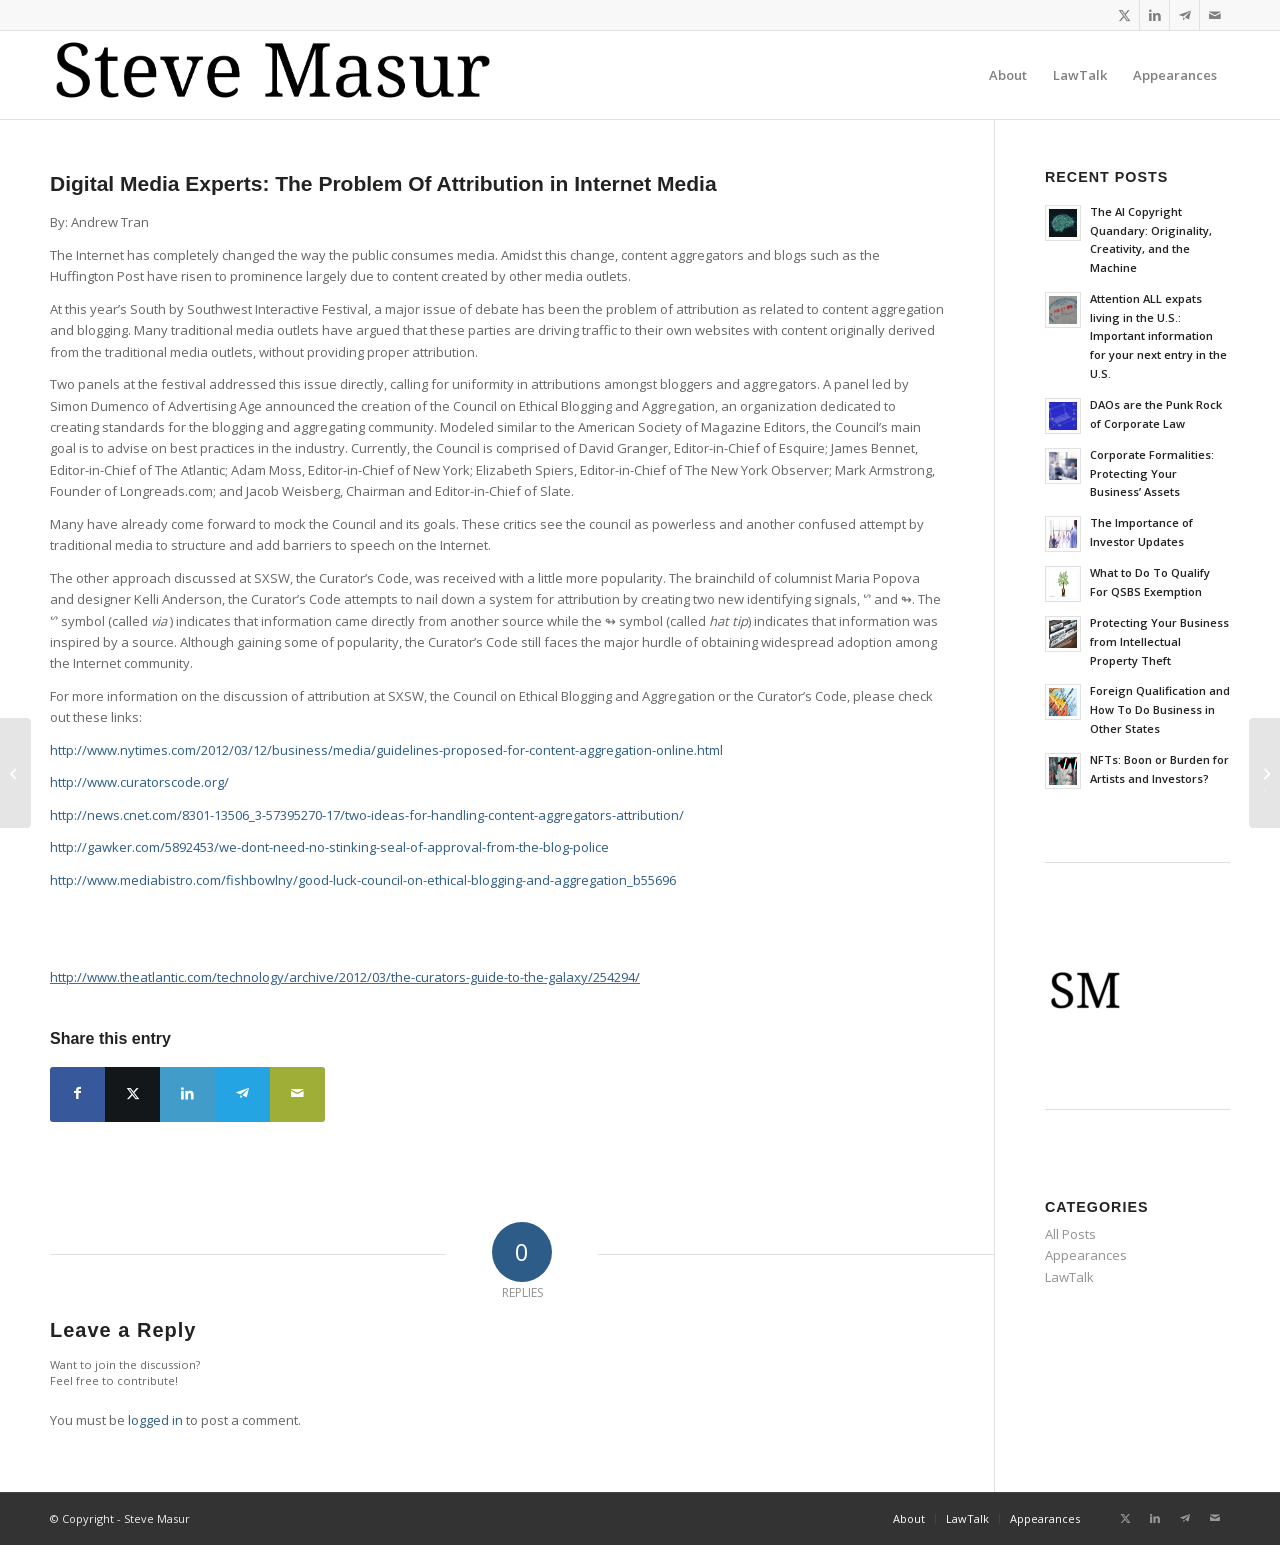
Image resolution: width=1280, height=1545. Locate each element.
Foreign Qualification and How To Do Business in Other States (1160, 709)
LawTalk (1069, 1277)
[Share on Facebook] (77, 1094)
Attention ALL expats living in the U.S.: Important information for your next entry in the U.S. (1158, 336)
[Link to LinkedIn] (1154, 15)
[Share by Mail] (297, 1094)
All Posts (1070, 1234)
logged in (155, 1420)
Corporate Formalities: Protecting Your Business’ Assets (1152, 473)
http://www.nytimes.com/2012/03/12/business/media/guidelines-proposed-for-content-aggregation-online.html (386, 750)
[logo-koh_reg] (286, 75)
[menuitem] (1008, 75)
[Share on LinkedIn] (187, 1094)
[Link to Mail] (1215, 15)
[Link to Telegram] (1184, 15)
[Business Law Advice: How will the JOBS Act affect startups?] (1264, 773)
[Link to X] (1124, 15)
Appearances (1086, 1255)
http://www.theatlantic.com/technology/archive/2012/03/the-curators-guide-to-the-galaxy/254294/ (345, 977)
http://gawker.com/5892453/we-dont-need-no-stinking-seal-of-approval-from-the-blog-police (329, 847)
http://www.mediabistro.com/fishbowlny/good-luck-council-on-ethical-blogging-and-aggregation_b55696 (363, 880)
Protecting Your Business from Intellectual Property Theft (1159, 641)
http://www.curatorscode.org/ (139, 782)
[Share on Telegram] (242, 1094)
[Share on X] (132, 1094)
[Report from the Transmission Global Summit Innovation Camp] (15, 773)
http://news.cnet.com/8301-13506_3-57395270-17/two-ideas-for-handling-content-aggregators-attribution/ (367, 815)
